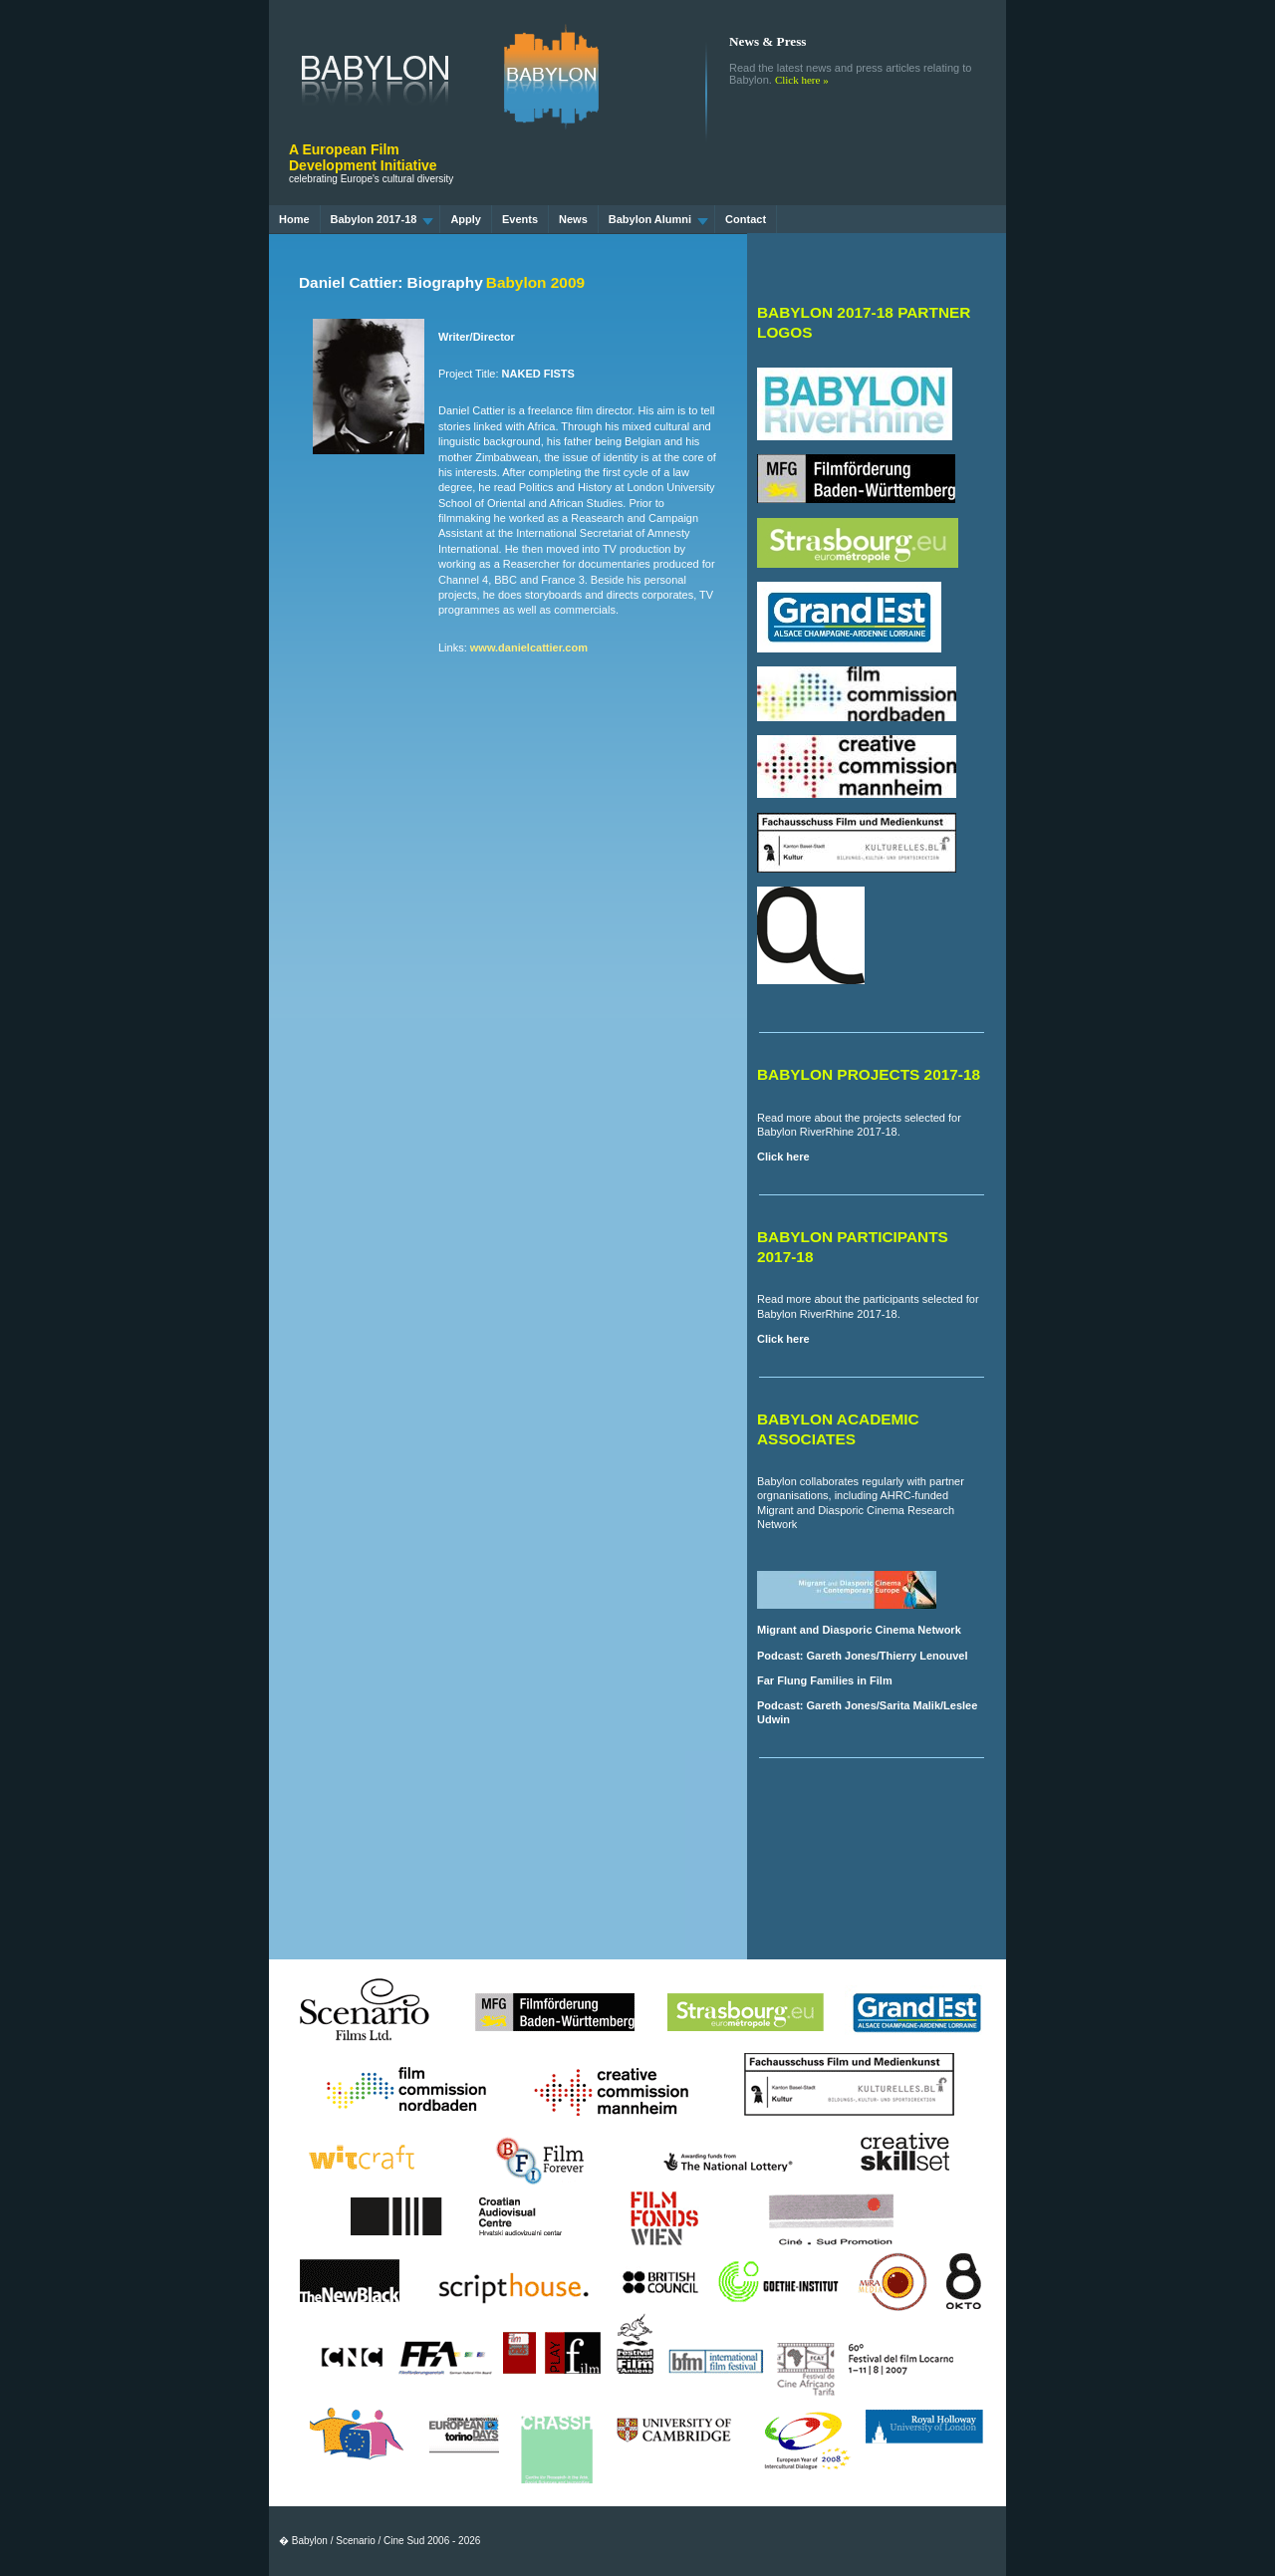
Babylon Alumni (658, 219)
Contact (745, 219)
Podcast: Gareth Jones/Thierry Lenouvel (862, 1656)
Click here (783, 1156)
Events (520, 219)
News (573, 219)
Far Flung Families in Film (824, 1680)
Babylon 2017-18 (382, 219)
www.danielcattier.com (529, 647)
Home (294, 219)
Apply (465, 219)
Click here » (802, 80)
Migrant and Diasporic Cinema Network (859, 1630)
